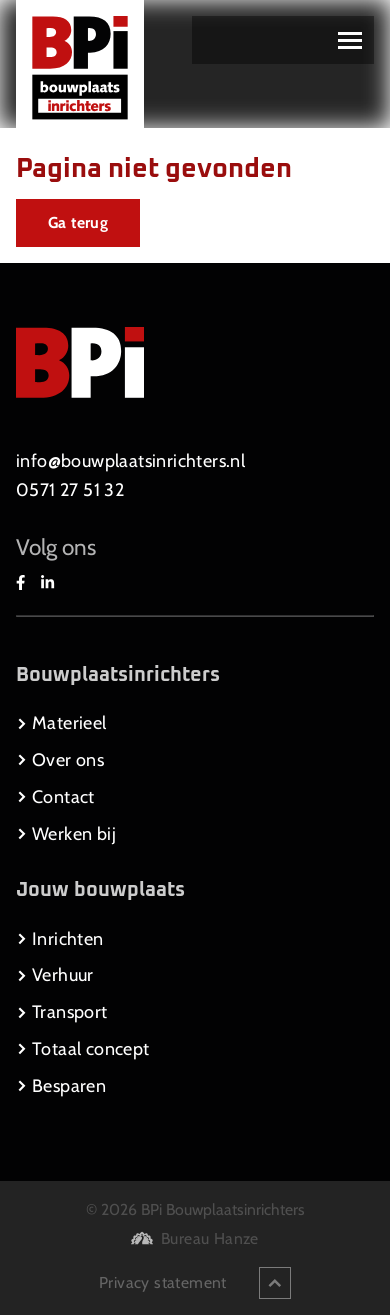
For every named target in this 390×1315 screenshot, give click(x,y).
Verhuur (55, 975)
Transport (62, 1012)
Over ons (60, 760)
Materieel (61, 723)
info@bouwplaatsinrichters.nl (130, 461)
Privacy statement (163, 1282)
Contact (55, 797)
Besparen (61, 1086)
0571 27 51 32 (70, 490)
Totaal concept (83, 1049)
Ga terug (78, 222)
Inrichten (60, 939)
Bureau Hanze (210, 1238)
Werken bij (66, 834)
